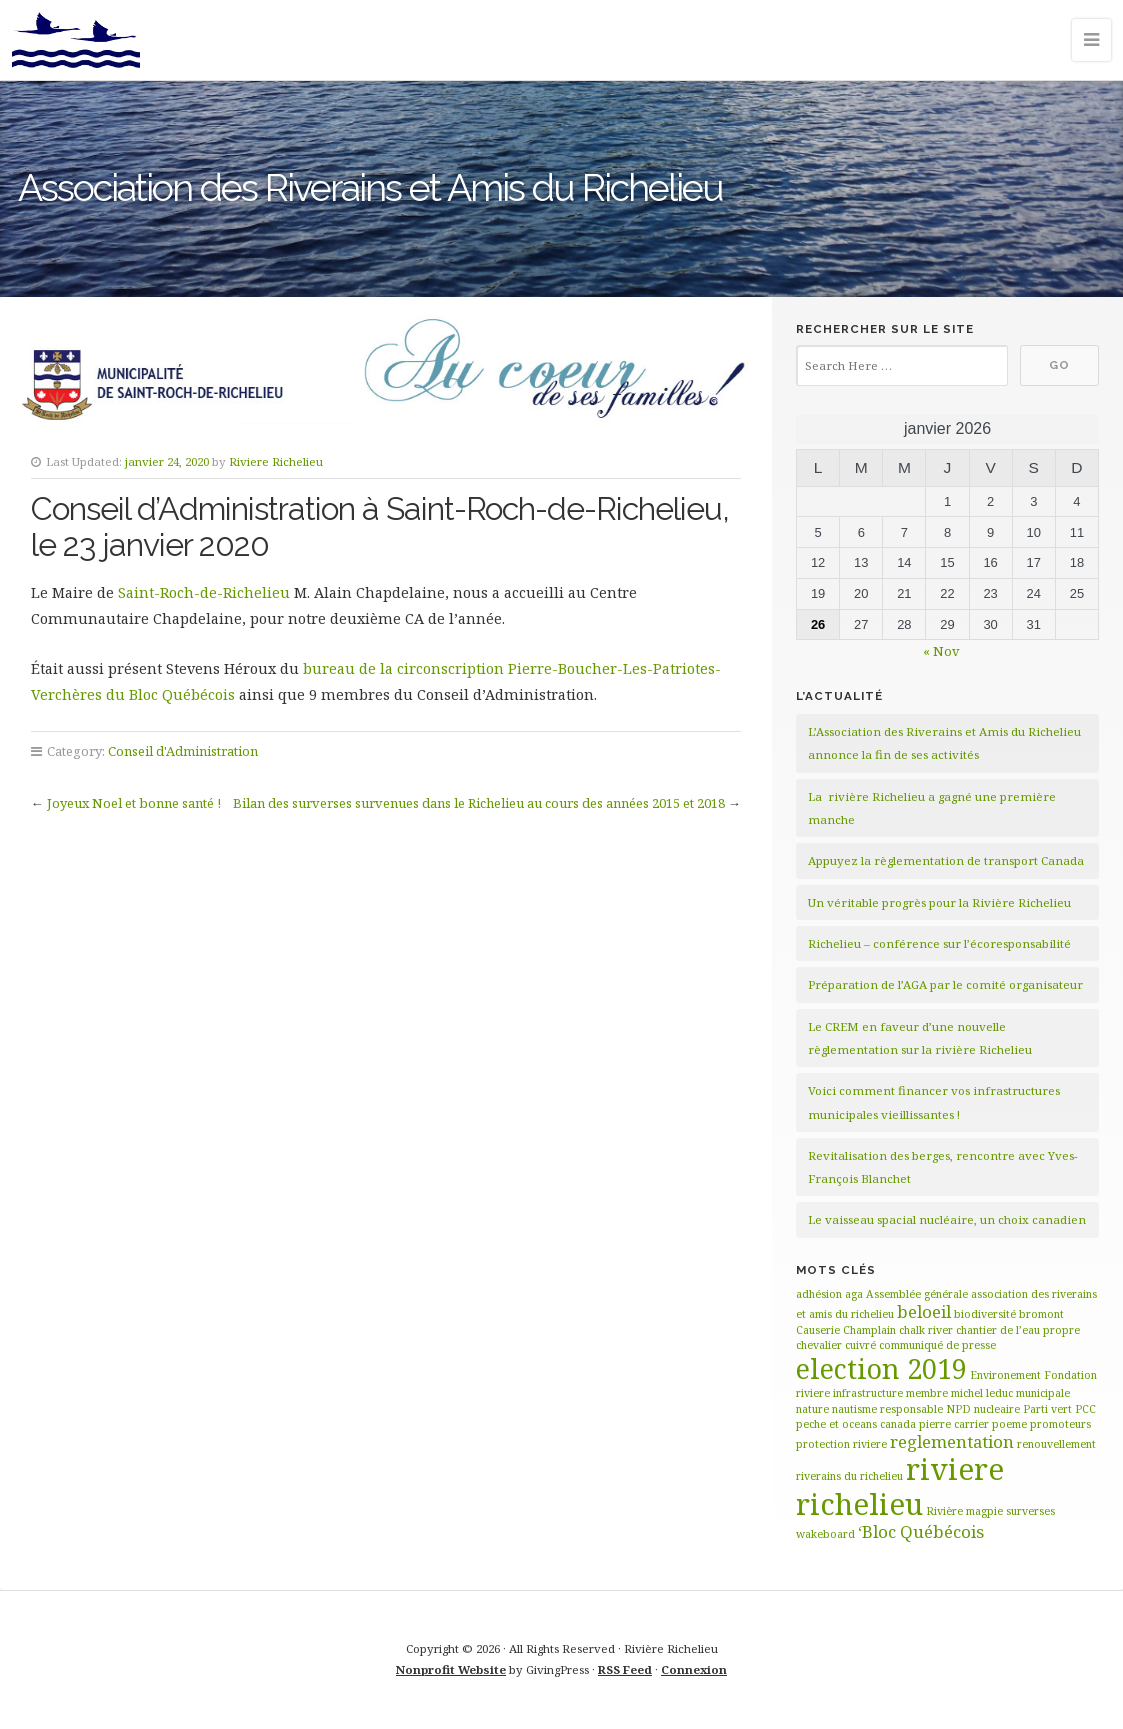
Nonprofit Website (451, 1669)
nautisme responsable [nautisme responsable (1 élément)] (887, 1409)
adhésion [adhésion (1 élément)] (819, 1294)
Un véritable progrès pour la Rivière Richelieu (939, 902)
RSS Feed (625, 1669)
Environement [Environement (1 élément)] (1005, 1375)
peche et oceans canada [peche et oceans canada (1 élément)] (856, 1424)
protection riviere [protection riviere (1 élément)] (841, 1444)
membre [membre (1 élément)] (927, 1393)
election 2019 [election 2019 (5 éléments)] (881, 1368)
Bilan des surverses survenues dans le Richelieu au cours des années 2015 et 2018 (479, 803)
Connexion (694, 1669)
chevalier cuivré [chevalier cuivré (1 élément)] (836, 1345)
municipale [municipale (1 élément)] (1043, 1393)
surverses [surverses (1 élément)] (1030, 1511)
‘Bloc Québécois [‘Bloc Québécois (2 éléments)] (921, 1531)
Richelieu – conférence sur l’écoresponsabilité (939, 943)
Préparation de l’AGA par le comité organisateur (945, 984)
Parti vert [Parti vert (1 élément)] (1047, 1409)
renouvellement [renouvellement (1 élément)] (1056, 1444)
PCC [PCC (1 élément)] (1085, 1409)
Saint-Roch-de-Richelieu (204, 592)
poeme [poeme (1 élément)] (1009, 1424)
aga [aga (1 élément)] (854, 1294)
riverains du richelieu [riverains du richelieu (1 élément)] (849, 1476)
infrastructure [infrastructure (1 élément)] (868, 1393)
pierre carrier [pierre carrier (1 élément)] (954, 1424)
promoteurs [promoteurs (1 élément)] (1060, 1424)
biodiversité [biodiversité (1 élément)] (985, 1314)
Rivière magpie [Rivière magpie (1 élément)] (964, 1511)
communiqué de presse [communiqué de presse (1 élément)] (937, 1345)
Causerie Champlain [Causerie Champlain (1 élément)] (846, 1330)
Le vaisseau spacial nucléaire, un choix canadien (947, 1219)
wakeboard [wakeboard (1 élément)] (825, 1534)
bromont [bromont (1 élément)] (1041, 1314)
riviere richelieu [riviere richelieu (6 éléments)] (900, 1486)
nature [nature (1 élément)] (812, 1409)
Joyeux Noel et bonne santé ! (134, 803)
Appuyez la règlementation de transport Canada (946, 860)
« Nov (941, 651)
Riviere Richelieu (276, 461)
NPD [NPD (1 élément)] (958, 1409)
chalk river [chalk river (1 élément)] (926, 1330)
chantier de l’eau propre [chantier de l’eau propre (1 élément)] (1018, 1330)
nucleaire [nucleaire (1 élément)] (997, 1409)
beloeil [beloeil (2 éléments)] (924, 1311)
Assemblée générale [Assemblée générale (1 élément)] (917, 1294)
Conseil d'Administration (183, 751)
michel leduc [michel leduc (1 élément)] (982, 1393)
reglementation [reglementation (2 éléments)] (952, 1441)
